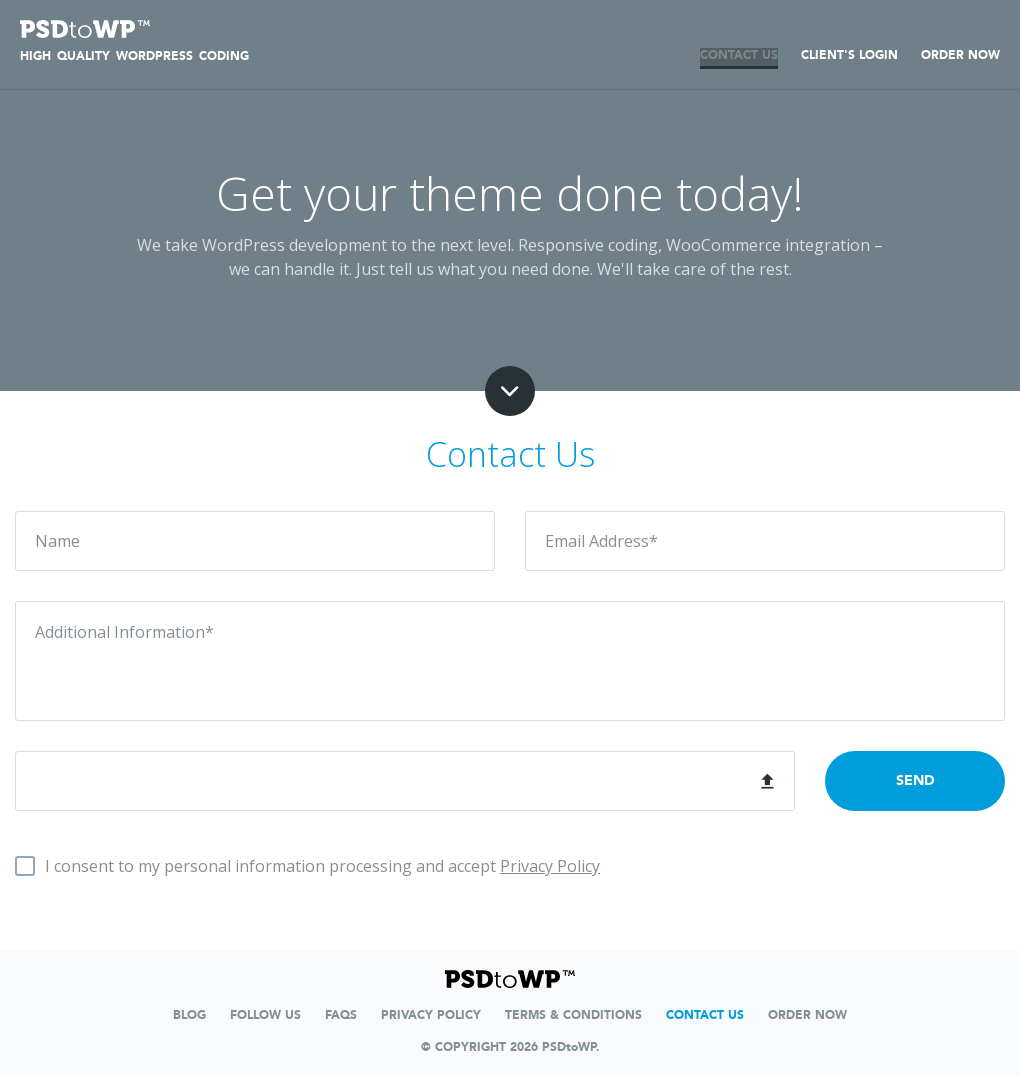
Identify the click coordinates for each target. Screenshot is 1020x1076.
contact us (705, 1015)
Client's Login (849, 55)
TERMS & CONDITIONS (573, 1015)
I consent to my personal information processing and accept (322, 866)
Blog (189, 1015)
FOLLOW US (265, 1015)
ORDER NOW (960, 55)
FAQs (341, 1015)
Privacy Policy (550, 866)
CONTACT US (739, 55)
